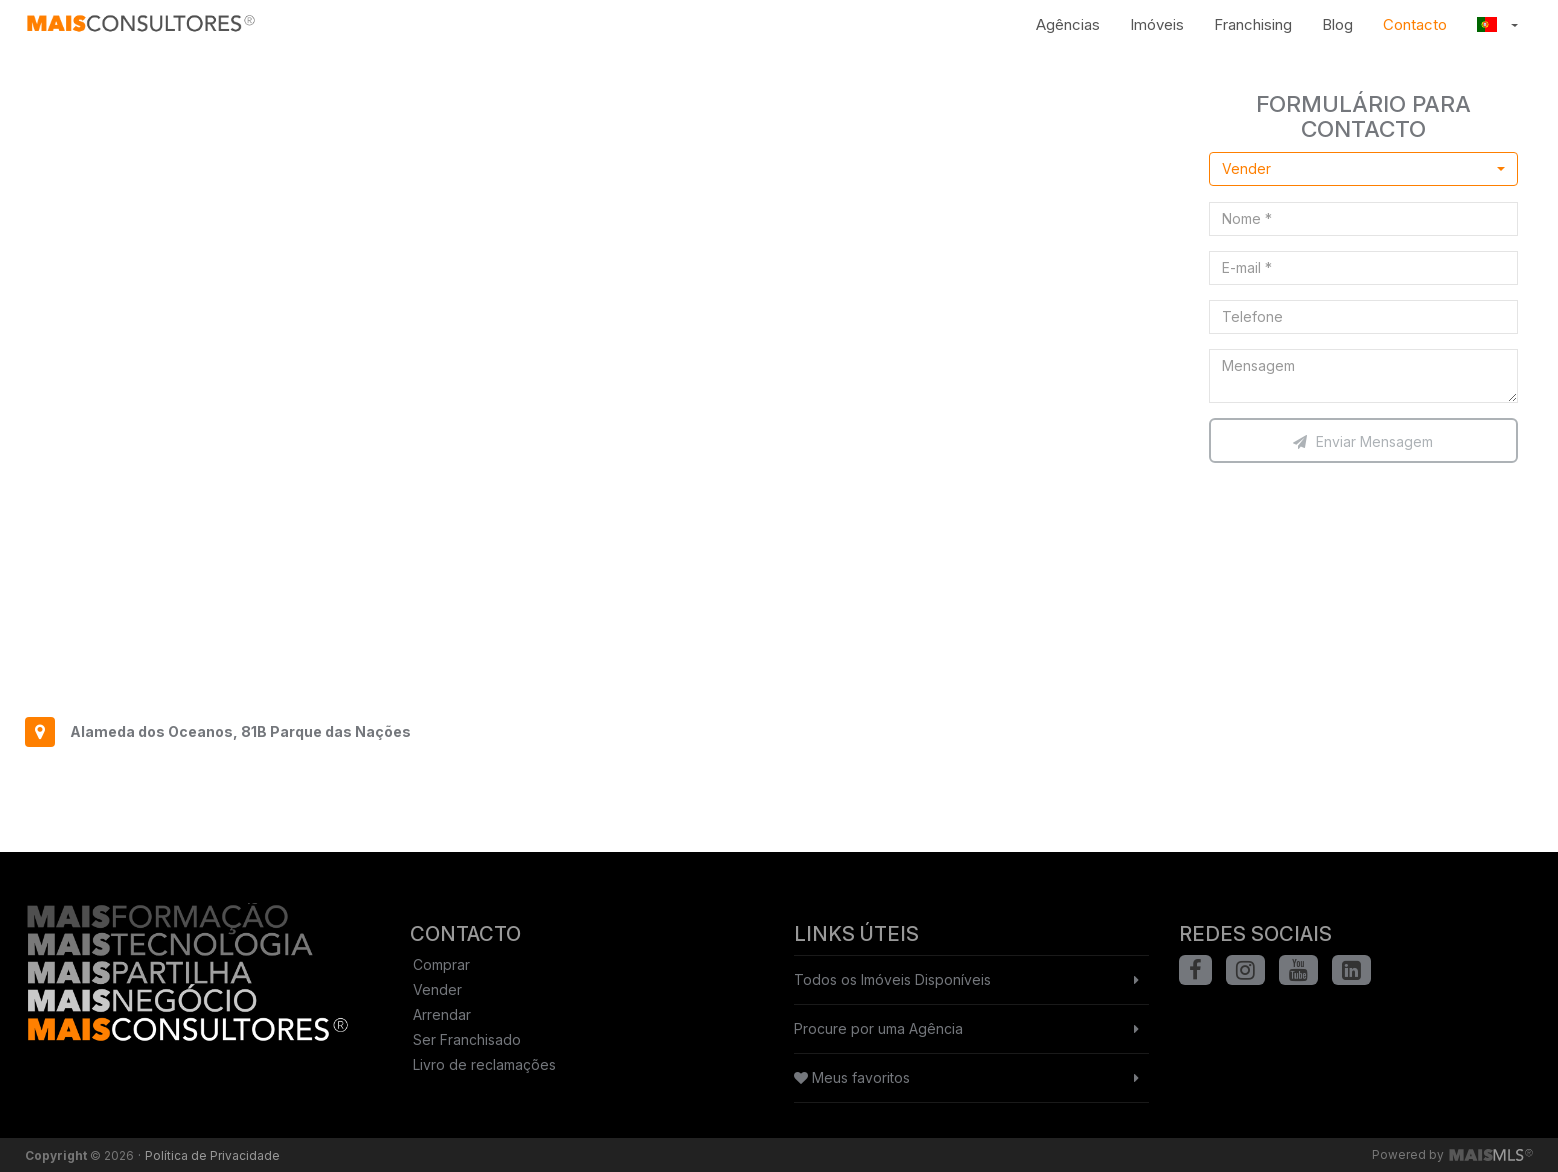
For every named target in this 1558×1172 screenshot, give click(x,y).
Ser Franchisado (467, 1039)
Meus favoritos (852, 1077)
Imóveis (1157, 24)
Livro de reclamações (484, 1064)
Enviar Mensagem (1363, 441)
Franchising (1253, 24)
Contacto (1415, 24)
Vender (437, 989)
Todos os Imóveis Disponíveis (892, 979)
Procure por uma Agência (878, 1028)
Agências (1068, 24)
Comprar (441, 964)
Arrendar (442, 1014)
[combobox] (1364, 169)
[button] (1497, 25)
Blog (1337, 24)
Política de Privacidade (212, 1155)
